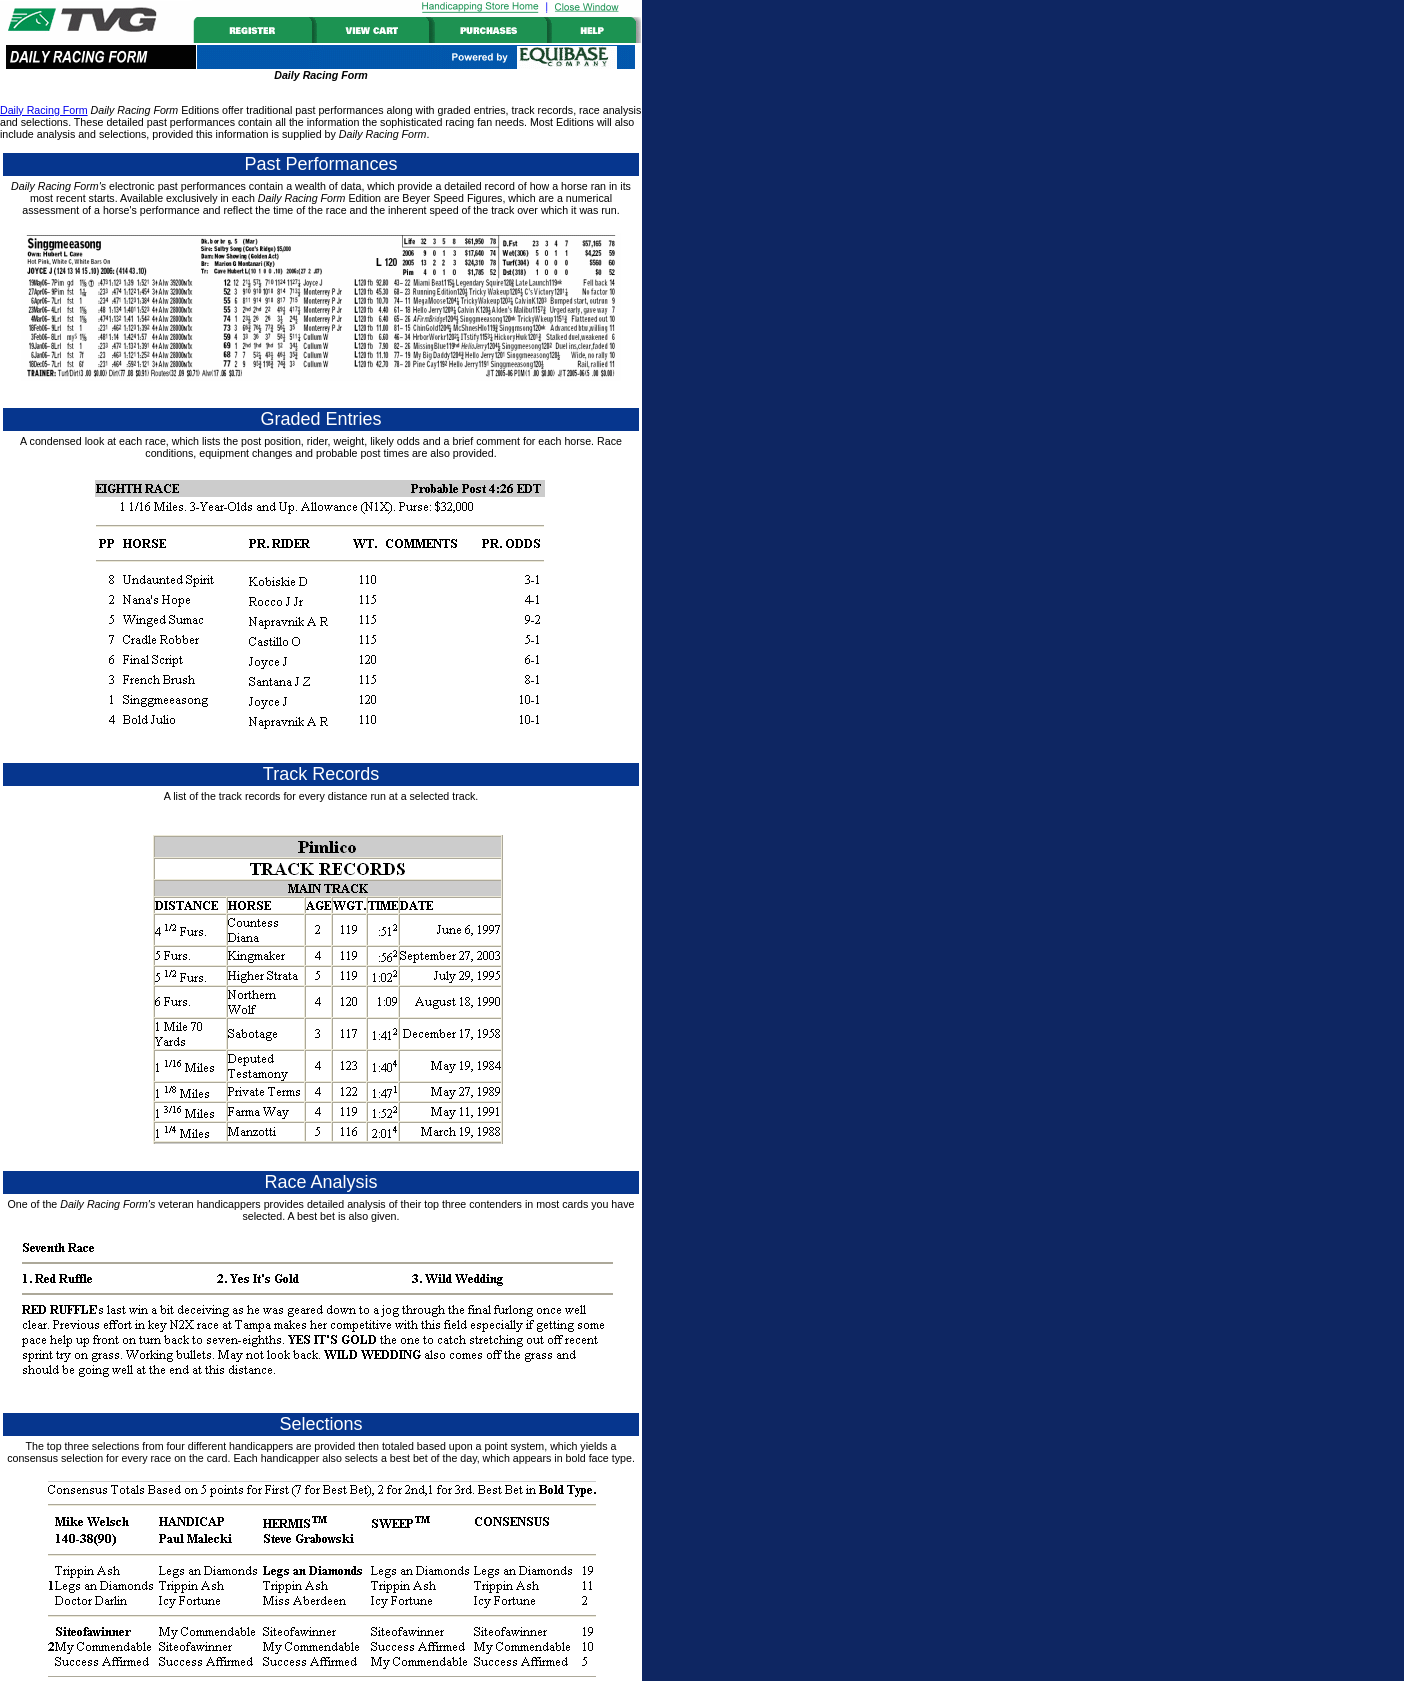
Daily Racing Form (44, 110)
